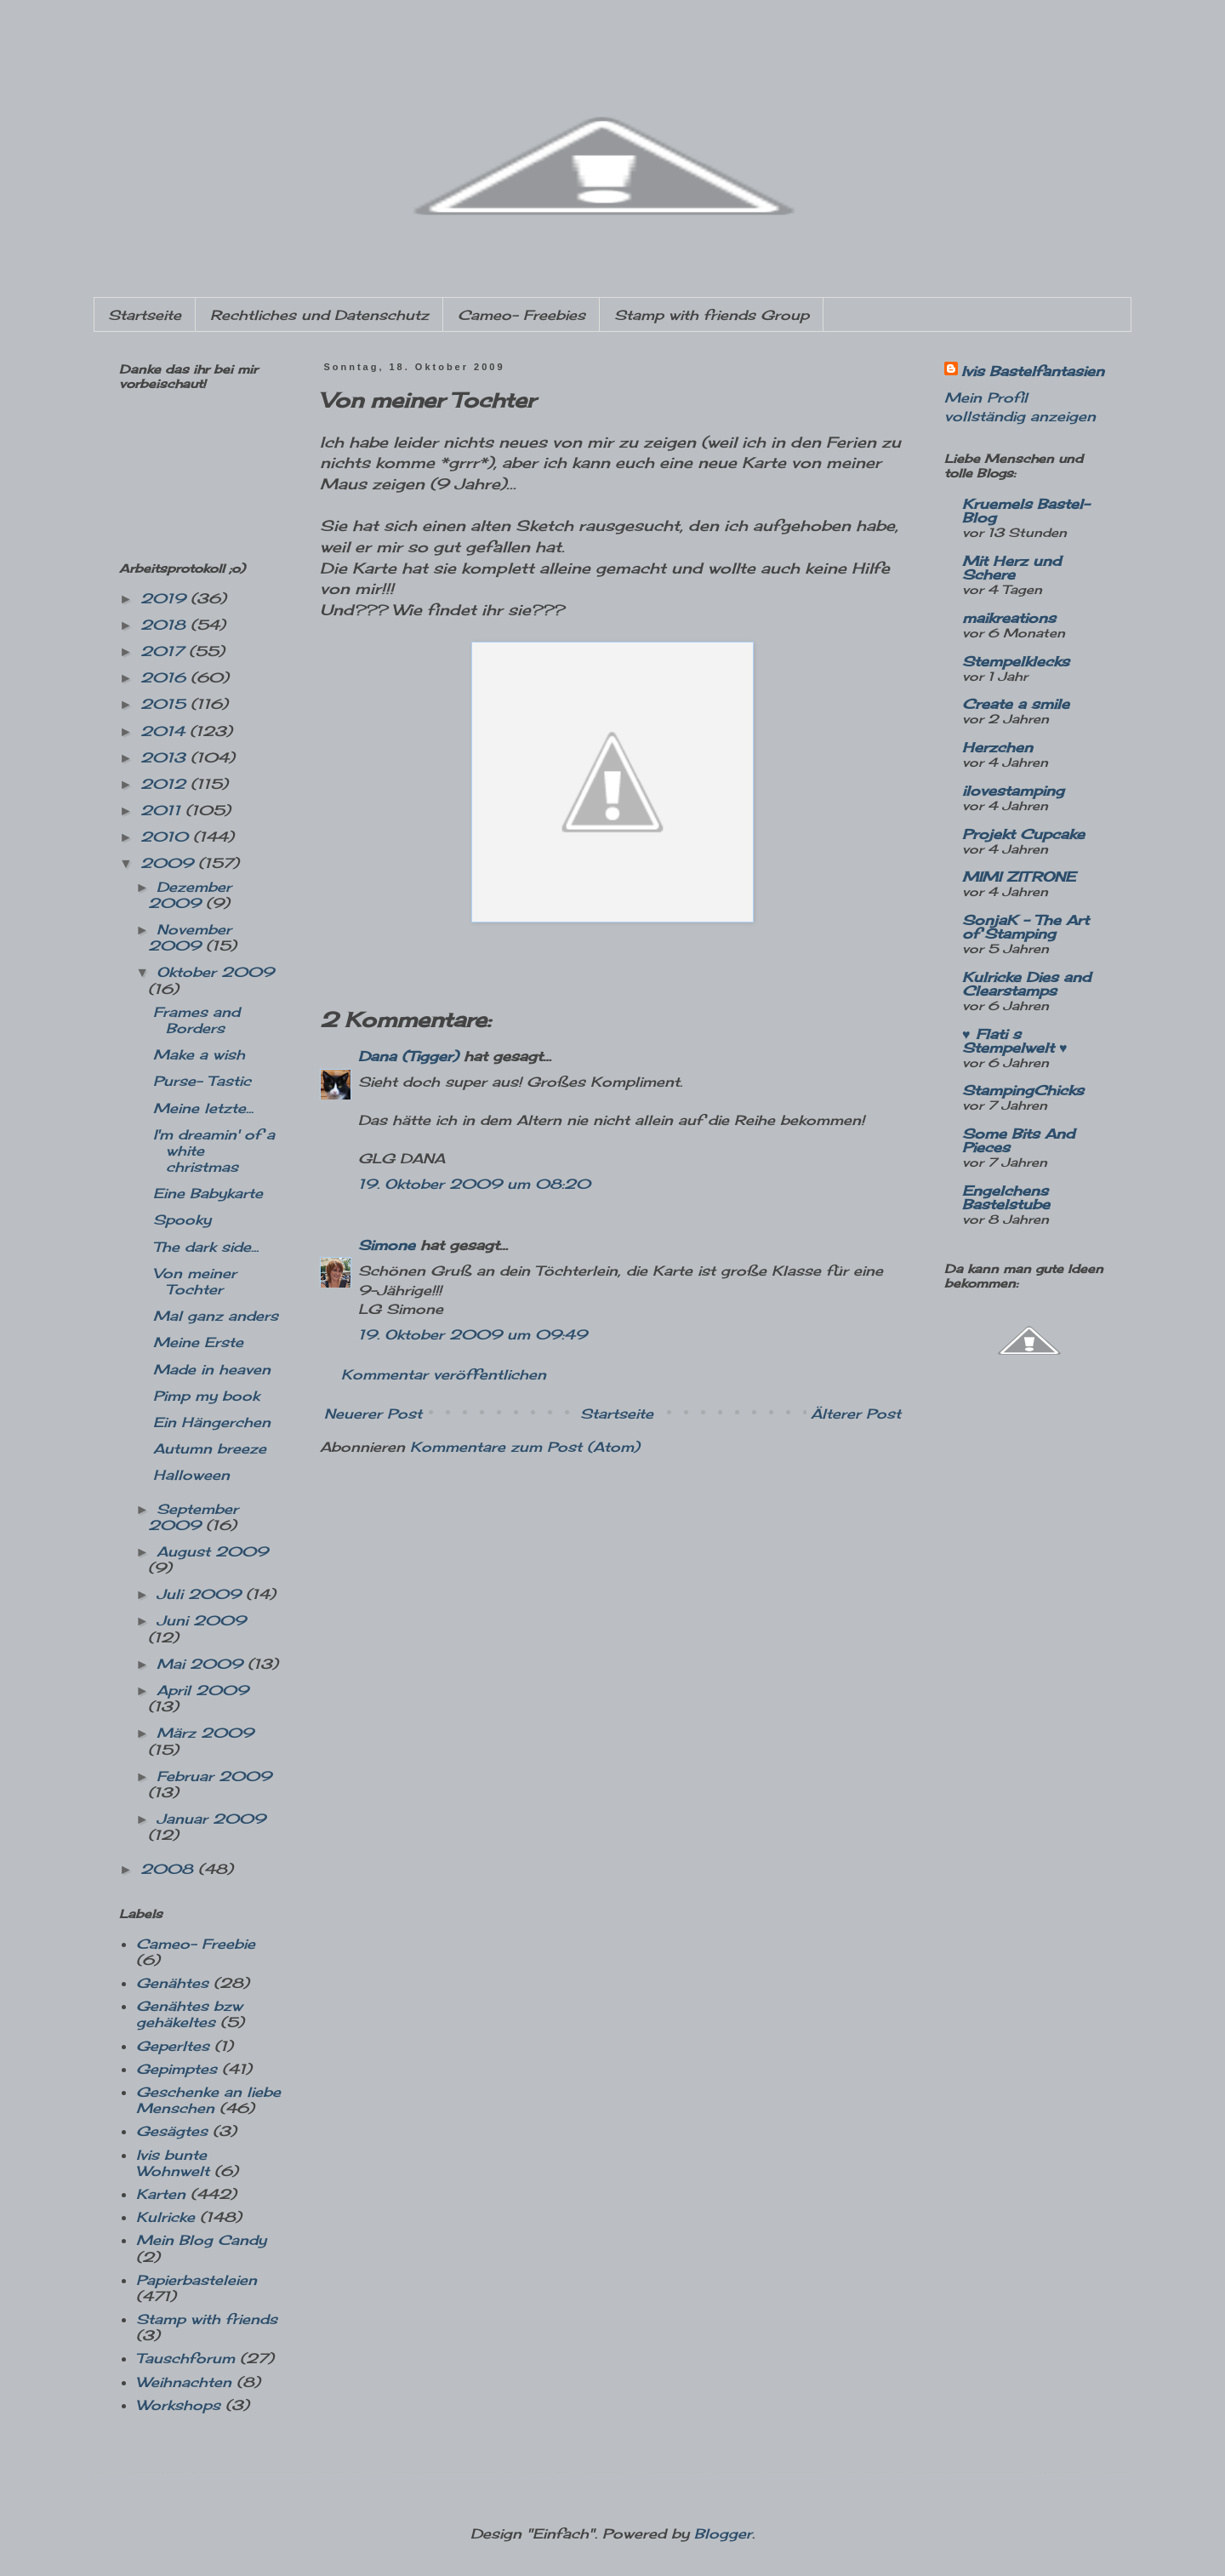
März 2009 (205, 1732)
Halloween (191, 1474)
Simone (386, 1245)
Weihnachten (183, 2381)
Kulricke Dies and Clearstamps (1026, 983)
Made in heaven (212, 1369)
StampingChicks (1023, 1090)
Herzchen (997, 747)
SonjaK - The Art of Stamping (1025, 926)
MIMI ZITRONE (1018, 876)
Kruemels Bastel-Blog (1026, 510)
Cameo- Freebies (521, 314)
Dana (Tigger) (408, 1056)
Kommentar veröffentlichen (443, 1374)
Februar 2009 (214, 1776)
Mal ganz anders (215, 1315)
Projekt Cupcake (1023, 833)
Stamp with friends (206, 2319)
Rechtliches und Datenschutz (319, 314)
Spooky (182, 1219)
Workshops (178, 2404)
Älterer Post (856, 1413)
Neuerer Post (373, 1413)
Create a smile (1015, 703)
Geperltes (172, 2045)
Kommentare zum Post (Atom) (525, 1446)
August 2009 (212, 1551)
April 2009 (202, 1690)
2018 (165, 624)
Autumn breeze (209, 1448)
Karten (160, 2193)
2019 (165, 598)
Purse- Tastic (202, 1080)
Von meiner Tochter (194, 1281)
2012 (165, 783)
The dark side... (206, 1246)
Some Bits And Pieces (1018, 1140)
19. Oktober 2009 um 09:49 (472, 1334)
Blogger (723, 2533)
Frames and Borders (196, 1020)
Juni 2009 (201, 1620)
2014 (165, 731)
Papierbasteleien (196, 2279)
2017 (164, 651)
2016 (165, 677)
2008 (169, 1868)
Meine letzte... (203, 1108)
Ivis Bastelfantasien (1032, 371)
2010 (166, 836)
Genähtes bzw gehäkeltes (189, 2014)
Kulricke (165, 2216)
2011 (162, 810)
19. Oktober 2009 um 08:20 (474, 1183)
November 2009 (189, 937)
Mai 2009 (202, 1663)
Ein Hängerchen (212, 1422)
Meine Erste (198, 1342)
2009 (169, 862)
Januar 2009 (211, 1818)
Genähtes (172, 1982)
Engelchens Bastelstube (1006, 1197)
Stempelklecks (1015, 661)
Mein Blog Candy (201, 2239)
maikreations (1009, 617)
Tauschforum (185, 2358)
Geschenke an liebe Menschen (208, 2099)
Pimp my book (206, 1395)
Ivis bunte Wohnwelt (172, 2162)
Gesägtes (172, 2130)
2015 (165, 703)
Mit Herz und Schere (1011, 567)
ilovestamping (1013, 790)
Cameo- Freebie (195, 1943)
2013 (165, 757)
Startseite (144, 314)
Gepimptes (176, 2068)
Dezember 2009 (189, 894)
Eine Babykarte (208, 1193)
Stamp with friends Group (711, 314)
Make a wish (199, 1054)
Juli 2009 (201, 1593)
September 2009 (193, 1517)
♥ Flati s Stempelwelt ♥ (1015, 1040)
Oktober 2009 (215, 971)
